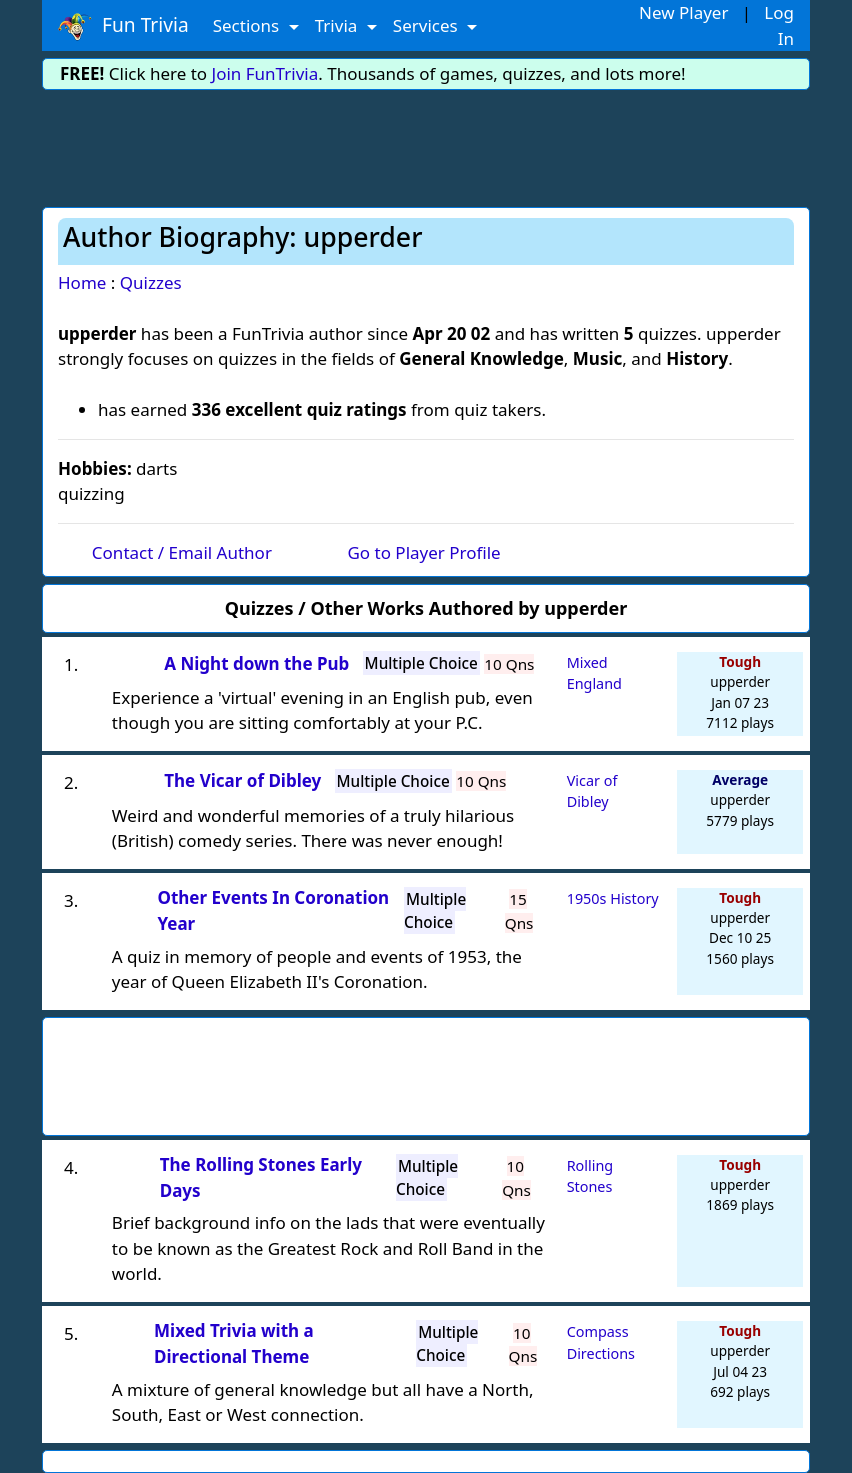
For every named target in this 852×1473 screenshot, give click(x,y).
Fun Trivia (123, 26)
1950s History (613, 898)
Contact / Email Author (182, 552)
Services (427, 25)
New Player (683, 12)
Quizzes (151, 282)
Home (82, 282)
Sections (248, 25)
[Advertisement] (426, 145)
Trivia (338, 25)
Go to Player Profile (423, 552)
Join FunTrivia (265, 73)
